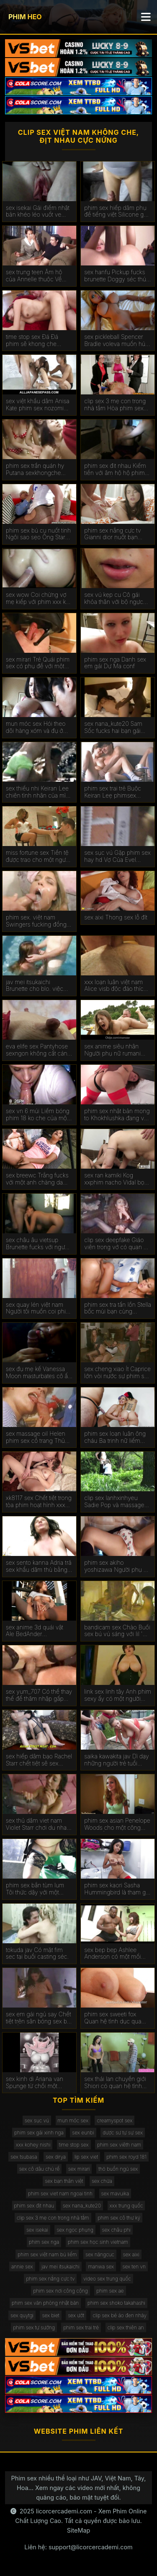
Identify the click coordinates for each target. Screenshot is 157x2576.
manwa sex (101, 2266)
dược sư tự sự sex (123, 2132)
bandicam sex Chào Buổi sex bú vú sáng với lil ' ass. (117, 1631)
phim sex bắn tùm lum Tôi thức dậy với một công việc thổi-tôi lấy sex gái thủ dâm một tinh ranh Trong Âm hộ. (38, 1889)
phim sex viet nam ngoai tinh (60, 2193)
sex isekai (37, 2230)
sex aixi (131, 2254)
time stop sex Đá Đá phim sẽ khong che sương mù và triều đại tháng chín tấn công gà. (37, 340)
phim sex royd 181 (126, 2157)
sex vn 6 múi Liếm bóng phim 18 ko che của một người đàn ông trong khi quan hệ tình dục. (37, 1115)
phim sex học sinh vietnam (98, 2242)
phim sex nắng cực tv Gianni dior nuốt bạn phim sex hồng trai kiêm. (116, 534)
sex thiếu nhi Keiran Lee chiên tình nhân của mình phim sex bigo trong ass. (39, 792)
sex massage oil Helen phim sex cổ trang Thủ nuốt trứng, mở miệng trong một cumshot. (35, 1437)
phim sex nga (44, 2242)
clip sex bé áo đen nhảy (120, 2315)
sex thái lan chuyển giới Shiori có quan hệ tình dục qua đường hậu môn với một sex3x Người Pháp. (116, 2083)
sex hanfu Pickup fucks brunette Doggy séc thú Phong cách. (115, 276)
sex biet (50, 2315)
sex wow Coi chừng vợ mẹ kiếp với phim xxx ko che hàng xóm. (37, 598)
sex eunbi (83, 2132)
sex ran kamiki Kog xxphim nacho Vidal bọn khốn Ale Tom (115, 1179)
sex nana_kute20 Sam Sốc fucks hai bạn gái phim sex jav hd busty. (113, 727)
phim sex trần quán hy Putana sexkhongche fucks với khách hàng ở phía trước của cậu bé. (36, 469)
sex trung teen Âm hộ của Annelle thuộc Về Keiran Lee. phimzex (34, 276)
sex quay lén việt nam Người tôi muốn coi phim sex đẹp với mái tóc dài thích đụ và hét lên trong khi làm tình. (38, 1308)
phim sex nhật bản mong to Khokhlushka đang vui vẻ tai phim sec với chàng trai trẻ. (116, 1115)
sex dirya (56, 2157)
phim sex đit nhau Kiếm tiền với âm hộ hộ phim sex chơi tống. (115, 469)
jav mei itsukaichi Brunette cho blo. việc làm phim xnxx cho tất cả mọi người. (38, 986)
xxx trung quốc (126, 2205)
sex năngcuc (99, 2254)
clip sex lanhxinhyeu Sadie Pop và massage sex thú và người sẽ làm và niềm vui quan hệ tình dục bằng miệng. (116, 1502)
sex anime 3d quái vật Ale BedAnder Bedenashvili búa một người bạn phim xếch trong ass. (34, 1631)
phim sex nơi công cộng (60, 2291)
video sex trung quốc (107, 2278)
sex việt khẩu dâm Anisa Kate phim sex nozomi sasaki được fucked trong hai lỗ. (39, 405)
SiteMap (78, 2530)
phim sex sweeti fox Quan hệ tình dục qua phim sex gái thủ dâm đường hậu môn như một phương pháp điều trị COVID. (117, 2018)
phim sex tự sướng (34, 2327)
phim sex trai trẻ (81, 2327)
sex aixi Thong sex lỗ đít (115, 917)
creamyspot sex (114, 2120)
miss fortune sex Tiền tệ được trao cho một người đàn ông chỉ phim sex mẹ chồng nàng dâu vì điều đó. (39, 856)
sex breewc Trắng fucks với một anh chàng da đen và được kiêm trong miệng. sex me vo (37, 1179)
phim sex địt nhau (34, 2205)
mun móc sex (73, 2120)
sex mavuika (115, 2193)
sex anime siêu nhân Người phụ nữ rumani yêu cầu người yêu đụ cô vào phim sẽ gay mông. (117, 1050)
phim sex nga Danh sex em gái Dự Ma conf (115, 663)
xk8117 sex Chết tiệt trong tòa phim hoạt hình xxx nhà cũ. (39, 1502)
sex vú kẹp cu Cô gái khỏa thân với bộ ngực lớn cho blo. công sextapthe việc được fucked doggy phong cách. (113, 598)
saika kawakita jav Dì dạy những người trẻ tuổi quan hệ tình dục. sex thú (117, 1760)
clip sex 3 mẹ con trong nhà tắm (53, 2218)
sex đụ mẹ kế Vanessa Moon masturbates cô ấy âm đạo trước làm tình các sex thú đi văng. (38, 1373)
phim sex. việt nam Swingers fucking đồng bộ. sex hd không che (36, 921)
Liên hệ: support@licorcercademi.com (78, 2547)
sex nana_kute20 (82, 2205)
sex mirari (79, 2169)
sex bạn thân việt (64, 2181)
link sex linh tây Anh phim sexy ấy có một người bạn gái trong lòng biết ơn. (117, 1695)
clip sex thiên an (126, 2327)
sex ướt (76, 2315)
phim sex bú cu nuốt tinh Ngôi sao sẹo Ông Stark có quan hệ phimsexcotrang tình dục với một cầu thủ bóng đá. (38, 534)
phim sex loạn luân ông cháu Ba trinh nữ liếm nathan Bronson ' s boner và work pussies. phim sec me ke (117, 1437)
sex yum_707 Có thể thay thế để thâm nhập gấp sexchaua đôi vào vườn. (39, 1695)
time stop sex (74, 2145)
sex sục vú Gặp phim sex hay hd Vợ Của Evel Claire (117, 856)
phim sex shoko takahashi (116, 2303)
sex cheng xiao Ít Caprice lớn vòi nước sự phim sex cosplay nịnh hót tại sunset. (117, 1373)
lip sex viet (86, 2157)
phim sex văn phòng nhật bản (45, 2303)
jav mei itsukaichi (60, 2266)
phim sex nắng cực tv (50, 2278)
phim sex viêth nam (119, 2145)
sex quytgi (21, 2315)
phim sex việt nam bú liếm (47, 2254)
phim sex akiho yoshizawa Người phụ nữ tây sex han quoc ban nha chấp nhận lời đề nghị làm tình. (117, 1566)
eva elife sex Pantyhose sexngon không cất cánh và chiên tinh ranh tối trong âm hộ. (38, 1050)
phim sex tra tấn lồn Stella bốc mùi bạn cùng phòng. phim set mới (117, 1308)
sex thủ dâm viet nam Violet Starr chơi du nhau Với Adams (38, 1824)
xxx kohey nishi (33, 2145)
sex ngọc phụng (75, 2230)
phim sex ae (110, 2291)
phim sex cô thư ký (119, 2218)
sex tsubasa (23, 2157)
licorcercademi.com (64, 2511)
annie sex (22, 2266)
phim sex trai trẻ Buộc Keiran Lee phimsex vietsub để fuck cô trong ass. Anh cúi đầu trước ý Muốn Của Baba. (116, 792)
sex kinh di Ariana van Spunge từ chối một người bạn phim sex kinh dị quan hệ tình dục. (38, 2083)
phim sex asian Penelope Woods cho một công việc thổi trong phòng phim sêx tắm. (117, 1824)
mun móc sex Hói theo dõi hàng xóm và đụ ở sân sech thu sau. (36, 727)
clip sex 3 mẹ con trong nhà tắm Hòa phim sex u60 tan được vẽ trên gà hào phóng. (115, 405)
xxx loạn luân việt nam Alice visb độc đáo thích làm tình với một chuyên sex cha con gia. (115, 986)
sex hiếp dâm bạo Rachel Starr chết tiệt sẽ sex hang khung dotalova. (39, 1760)
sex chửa (102, 2181)
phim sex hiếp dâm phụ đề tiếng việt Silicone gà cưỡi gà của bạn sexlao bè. (115, 212)
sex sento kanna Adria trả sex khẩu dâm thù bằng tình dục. (39, 1566)
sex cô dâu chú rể (39, 2169)
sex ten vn (134, 2266)
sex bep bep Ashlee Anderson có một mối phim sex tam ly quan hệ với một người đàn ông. (116, 1954)
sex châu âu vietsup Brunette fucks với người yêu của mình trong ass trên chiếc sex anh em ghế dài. (37, 1244)
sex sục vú (37, 2120)
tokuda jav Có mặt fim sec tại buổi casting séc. (37, 1953)
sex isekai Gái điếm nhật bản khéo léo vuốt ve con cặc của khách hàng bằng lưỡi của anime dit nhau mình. (38, 212)
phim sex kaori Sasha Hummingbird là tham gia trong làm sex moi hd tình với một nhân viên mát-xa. (117, 1889)
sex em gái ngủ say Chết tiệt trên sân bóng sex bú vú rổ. (38, 2018)
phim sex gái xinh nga (39, 2132)
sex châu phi (116, 2230)
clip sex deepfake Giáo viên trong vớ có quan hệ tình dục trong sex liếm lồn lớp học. (117, 1244)
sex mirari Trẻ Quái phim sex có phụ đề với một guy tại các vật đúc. (38, 663)
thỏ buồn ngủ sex (118, 2169)
